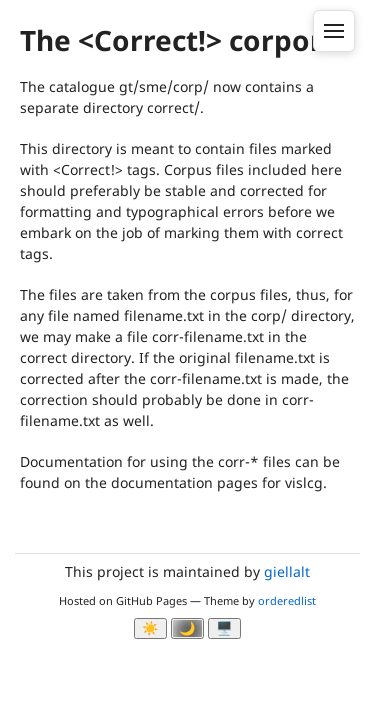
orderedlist (287, 600)
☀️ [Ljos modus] (150, 628)
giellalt (287, 571)
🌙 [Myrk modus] (187, 628)
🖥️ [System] (224, 628)
